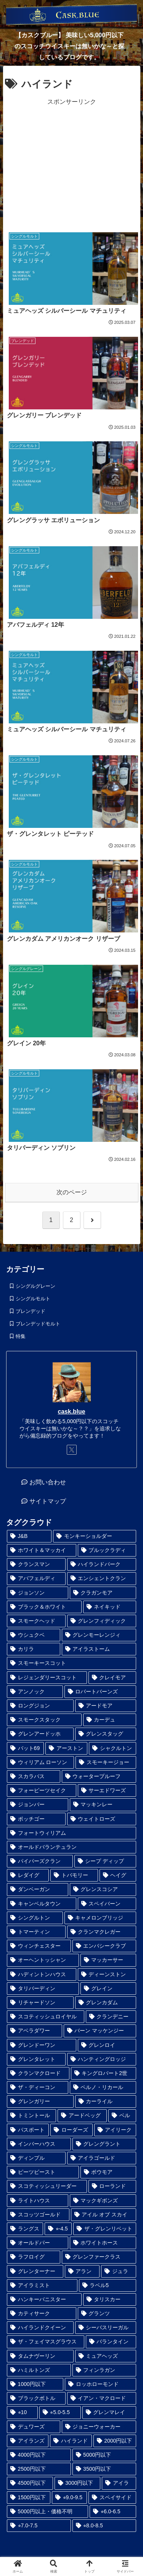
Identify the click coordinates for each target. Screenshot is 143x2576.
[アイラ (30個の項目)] (119, 2483)
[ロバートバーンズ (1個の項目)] (100, 1691)
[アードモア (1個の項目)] (106, 1705)
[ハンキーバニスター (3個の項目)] (44, 2299)
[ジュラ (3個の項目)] (118, 2271)
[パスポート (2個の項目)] (28, 2130)
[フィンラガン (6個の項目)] (104, 2370)
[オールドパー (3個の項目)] (37, 2243)
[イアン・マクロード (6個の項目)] (102, 2398)
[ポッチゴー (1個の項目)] (36, 1819)
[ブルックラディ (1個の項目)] (107, 1550)
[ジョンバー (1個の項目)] (37, 1804)
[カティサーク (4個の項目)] (41, 2313)
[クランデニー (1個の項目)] (111, 2016)
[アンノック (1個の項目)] (35, 1691)
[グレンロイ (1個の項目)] (107, 2045)
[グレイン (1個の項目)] (108, 1988)
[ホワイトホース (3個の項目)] (103, 2243)
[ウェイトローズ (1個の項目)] (102, 1819)
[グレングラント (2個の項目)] (104, 2144)
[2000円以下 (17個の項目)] (114, 2441)
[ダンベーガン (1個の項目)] (37, 1889)
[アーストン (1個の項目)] (66, 1748)
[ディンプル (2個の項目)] (36, 2158)
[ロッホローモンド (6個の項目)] (100, 2384)
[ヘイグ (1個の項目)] (118, 1875)
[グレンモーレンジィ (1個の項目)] (99, 1635)
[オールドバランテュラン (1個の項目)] (71, 1847)
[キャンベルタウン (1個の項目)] (41, 1904)
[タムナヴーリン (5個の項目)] (40, 2356)
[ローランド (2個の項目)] (112, 2186)
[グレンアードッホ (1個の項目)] (40, 1734)
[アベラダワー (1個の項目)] (34, 2030)
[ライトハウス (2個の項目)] (37, 2200)
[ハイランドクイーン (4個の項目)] (40, 2327)
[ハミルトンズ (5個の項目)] (39, 2370)
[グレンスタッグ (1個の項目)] (106, 1734)
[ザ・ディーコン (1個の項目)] (37, 2087)
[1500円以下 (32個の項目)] (28, 2497)
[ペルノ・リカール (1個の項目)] (103, 2087)
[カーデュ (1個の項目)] (110, 1720)
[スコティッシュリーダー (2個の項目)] (47, 2186)
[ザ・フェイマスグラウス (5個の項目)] (45, 2341)
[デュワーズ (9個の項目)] (33, 2427)
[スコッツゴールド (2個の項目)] (38, 2214)
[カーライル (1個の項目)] (106, 2101)
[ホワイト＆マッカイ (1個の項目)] (41, 1550)
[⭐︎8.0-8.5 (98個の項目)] (104, 2525)
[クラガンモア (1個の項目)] (103, 1593)
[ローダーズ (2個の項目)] (71, 2130)
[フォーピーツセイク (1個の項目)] (41, 1790)
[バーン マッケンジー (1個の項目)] (100, 2030)
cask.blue (71, 1411)
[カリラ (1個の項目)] (33, 1649)
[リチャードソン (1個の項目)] (40, 2002)
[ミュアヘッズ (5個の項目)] (106, 2356)
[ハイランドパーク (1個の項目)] (102, 1564)
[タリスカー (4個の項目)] (110, 2299)
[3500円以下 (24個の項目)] (104, 2469)
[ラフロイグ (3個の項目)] (33, 2257)
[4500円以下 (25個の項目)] (30, 2483)
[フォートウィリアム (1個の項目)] (71, 1833)
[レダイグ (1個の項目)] (28, 1875)
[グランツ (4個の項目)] (107, 2313)
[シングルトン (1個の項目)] (35, 1918)
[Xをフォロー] (72, 1450)
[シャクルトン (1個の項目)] (112, 1748)
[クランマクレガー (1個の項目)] (102, 1932)
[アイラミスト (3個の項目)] (42, 2285)
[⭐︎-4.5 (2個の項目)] (58, 2228)
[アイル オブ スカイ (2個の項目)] (103, 2214)
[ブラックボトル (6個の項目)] (36, 2398)
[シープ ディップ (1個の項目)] (105, 1861)
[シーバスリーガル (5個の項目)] (106, 2327)
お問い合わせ (47, 1482)
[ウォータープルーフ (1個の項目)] (99, 1776)
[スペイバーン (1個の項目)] (107, 1904)
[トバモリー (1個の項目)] (74, 1875)
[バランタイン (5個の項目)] (111, 2341)
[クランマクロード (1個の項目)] (38, 2073)
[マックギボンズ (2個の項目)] (103, 2200)
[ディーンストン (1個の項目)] (107, 1974)
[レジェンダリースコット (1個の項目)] (47, 1677)
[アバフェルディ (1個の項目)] (36, 1578)
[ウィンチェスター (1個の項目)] (39, 1946)
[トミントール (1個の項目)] (31, 2115)
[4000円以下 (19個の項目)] (39, 2455)
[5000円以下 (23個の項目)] (104, 2455)
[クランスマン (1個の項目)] (36, 1564)
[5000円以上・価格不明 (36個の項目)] (47, 2511)
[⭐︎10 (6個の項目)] (22, 2412)
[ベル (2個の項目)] (122, 2115)
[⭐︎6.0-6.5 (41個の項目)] (113, 2511)
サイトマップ (47, 1501)
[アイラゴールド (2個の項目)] (102, 2158)
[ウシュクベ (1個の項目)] (33, 1635)
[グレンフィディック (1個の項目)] (102, 1621)
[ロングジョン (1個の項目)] (40, 1705)
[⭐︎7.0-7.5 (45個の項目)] (39, 2525)
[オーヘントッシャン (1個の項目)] (43, 1960)
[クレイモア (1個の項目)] (112, 1677)
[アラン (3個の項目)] (82, 2271)
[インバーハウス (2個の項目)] (39, 2144)
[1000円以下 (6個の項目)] (35, 2384)
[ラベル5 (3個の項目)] (107, 2285)
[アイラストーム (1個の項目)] (99, 1649)
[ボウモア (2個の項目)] (108, 2172)
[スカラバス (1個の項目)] (33, 1776)
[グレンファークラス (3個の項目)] (99, 2257)
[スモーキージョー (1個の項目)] (106, 1762)
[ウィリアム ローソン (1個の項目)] (40, 1762)
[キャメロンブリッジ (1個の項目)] (100, 1918)
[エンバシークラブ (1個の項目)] (104, 1946)
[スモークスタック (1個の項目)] (44, 1720)
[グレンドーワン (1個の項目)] (41, 2045)
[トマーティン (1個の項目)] (36, 1932)
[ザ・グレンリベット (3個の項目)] (104, 2228)
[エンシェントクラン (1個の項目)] (102, 1578)
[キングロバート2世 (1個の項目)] (103, 2073)
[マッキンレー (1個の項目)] (103, 1804)
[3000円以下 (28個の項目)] (78, 2483)
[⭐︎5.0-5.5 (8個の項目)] (60, 2412)
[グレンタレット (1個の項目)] (36, 2059)
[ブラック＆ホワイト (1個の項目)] (44, 1607)
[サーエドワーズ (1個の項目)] (107, 1790)
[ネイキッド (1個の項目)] (110, 1607)
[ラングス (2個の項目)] (25, 2228)
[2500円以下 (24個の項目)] (39, 2469)
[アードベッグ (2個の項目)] (82, 2115)
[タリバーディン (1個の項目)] (43, 1988)
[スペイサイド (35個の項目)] (112, 2497)
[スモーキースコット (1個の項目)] (71, 1663)
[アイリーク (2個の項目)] (115, 2130)
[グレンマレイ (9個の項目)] (109, 2412)
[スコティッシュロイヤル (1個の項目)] (45, 2016)
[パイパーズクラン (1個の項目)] (40, 1861)
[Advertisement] (71, 164)
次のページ (71, 1192)
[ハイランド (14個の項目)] (71, 2441)
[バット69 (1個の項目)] (25, 1748)
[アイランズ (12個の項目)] (27, 2441)
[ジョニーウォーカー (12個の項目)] (99, 2427)
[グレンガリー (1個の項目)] (40, 2101)
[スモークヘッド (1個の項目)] (36, 1621)
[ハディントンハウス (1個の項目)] (41, 1974)
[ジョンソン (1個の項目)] (37, 1593)
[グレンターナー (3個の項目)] (35, 2271)
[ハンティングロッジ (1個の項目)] (102, 2059)
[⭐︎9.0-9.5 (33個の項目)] (69, 2497)
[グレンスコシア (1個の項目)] (103, 1889)
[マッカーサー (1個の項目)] (108, 1960)
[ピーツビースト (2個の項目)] (43, 2172)
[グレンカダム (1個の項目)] (106, 2002)
